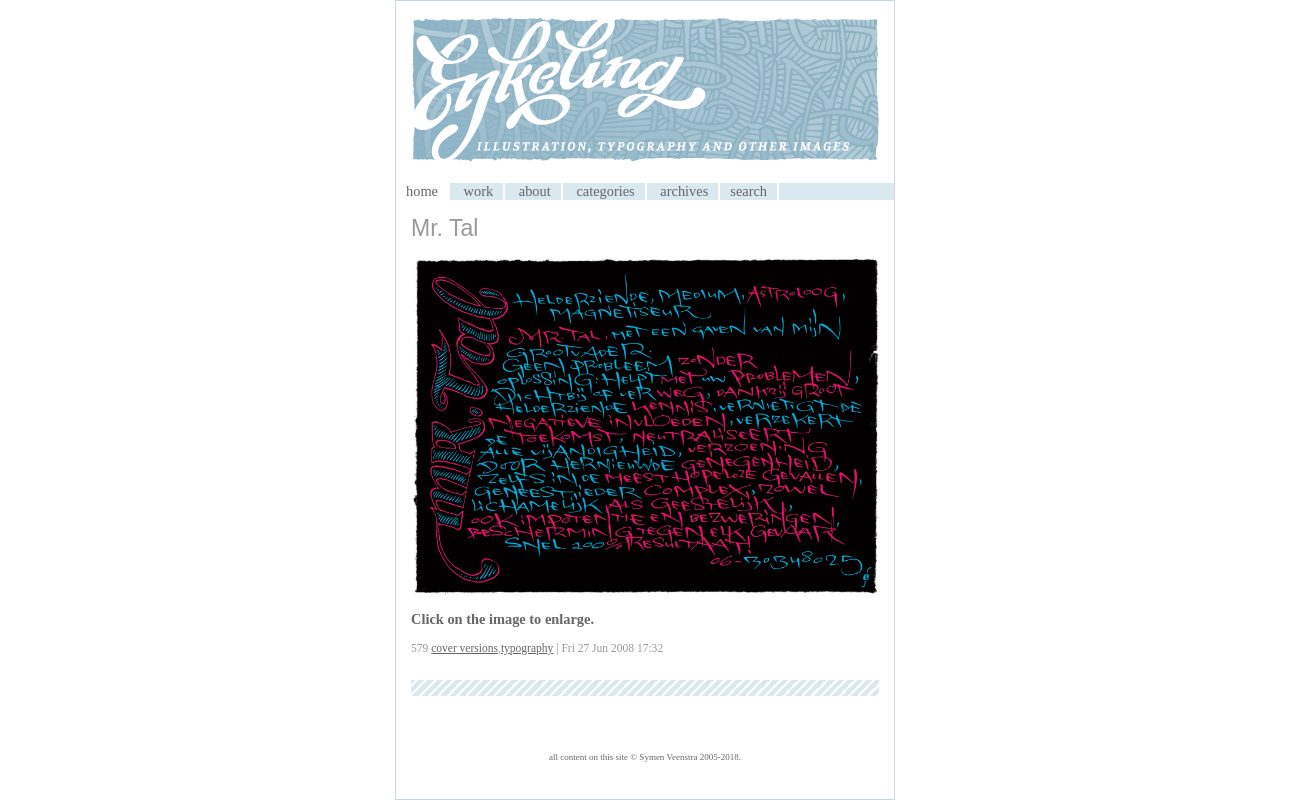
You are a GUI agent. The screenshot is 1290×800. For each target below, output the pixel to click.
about (535, 191)
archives (684, 191)
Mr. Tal (444, 228)
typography (527, 648)
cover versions (464, 648)
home (422, 191)
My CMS (645, 92)
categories (605, 191)
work (479, 191)
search (748, 191)
